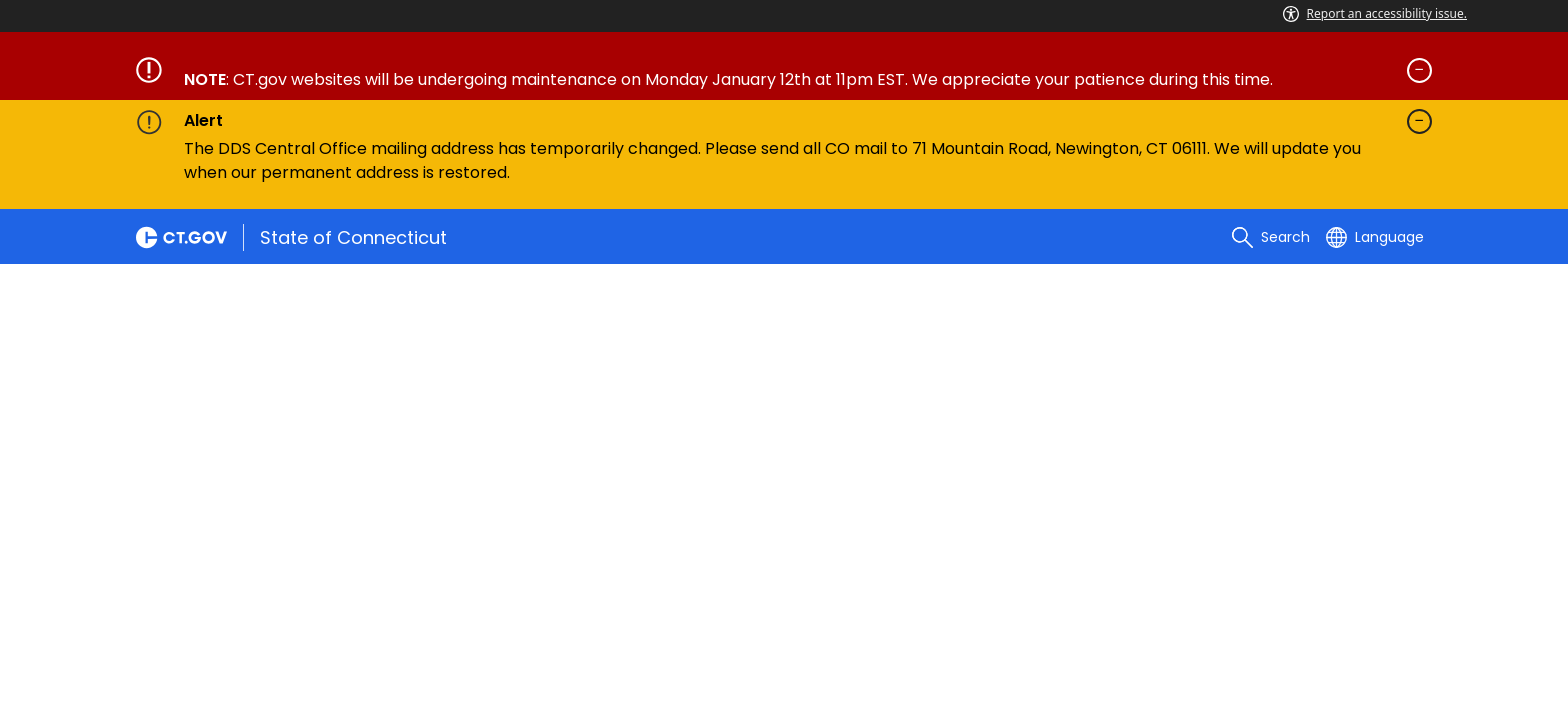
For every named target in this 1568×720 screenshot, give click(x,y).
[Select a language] (1375, 237)
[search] (1271, 237)
